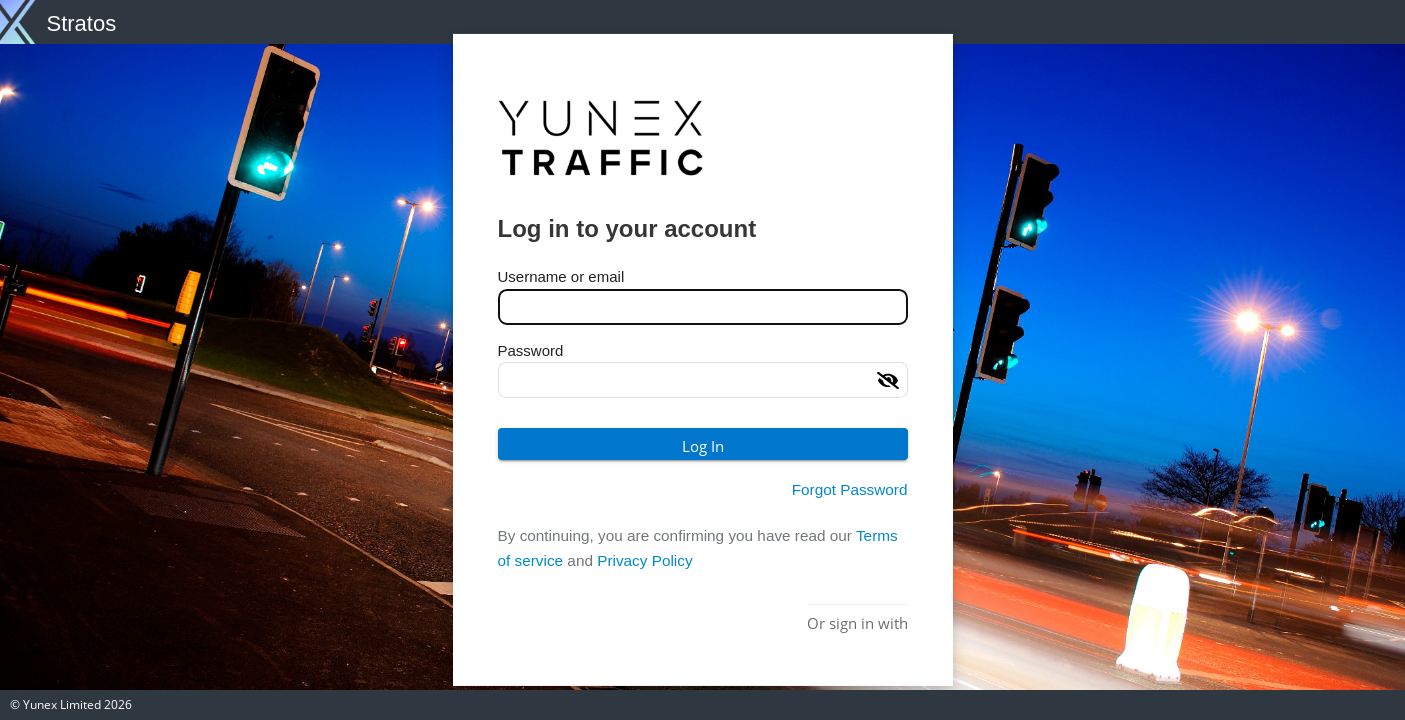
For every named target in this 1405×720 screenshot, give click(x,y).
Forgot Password (850, 489)
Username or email (561, 276)
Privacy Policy (644, 560)
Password (531, 349)
